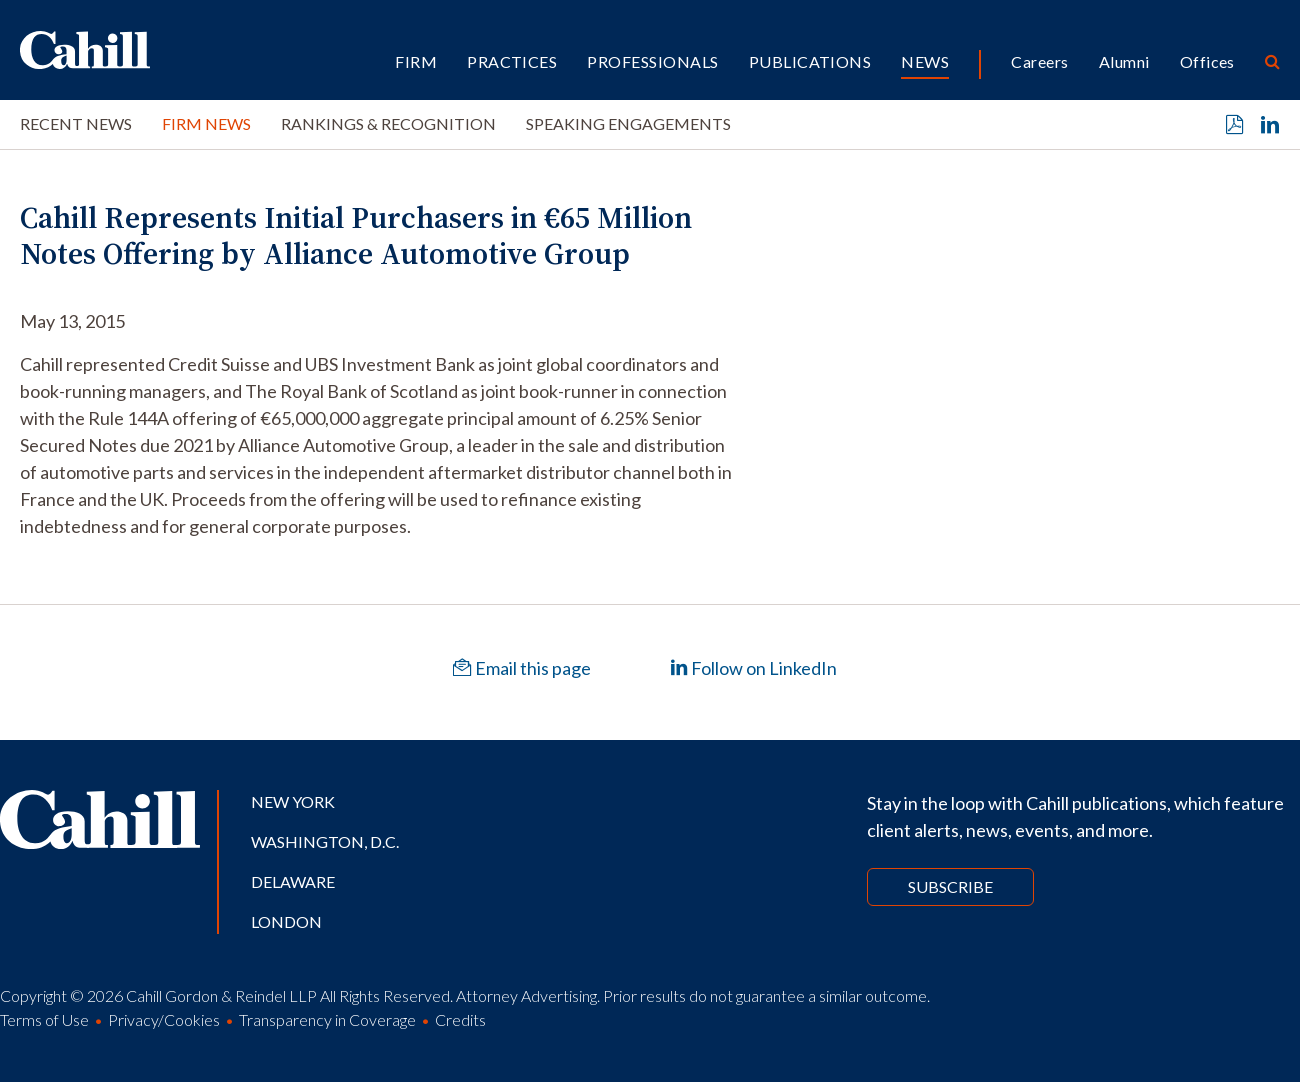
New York (293, 801)
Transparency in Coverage (327, 1019)
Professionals (652, 61)
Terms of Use (44, 1019)
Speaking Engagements (628, 123)
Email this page (522, 668)
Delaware (293, 881)
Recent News (76, 123)
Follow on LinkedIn (753, 668)
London (286, 921)
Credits (460, 1019)
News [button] (925, 61)
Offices (1207, 61)
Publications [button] (810, 61)
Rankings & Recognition (388, 123)
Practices (512, 61)
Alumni (1124, 61)
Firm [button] (416, 61)
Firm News (206, 123)
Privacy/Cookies (164, 1019)
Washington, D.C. (325, 841)
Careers (1039, 61)
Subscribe (950, 886)
